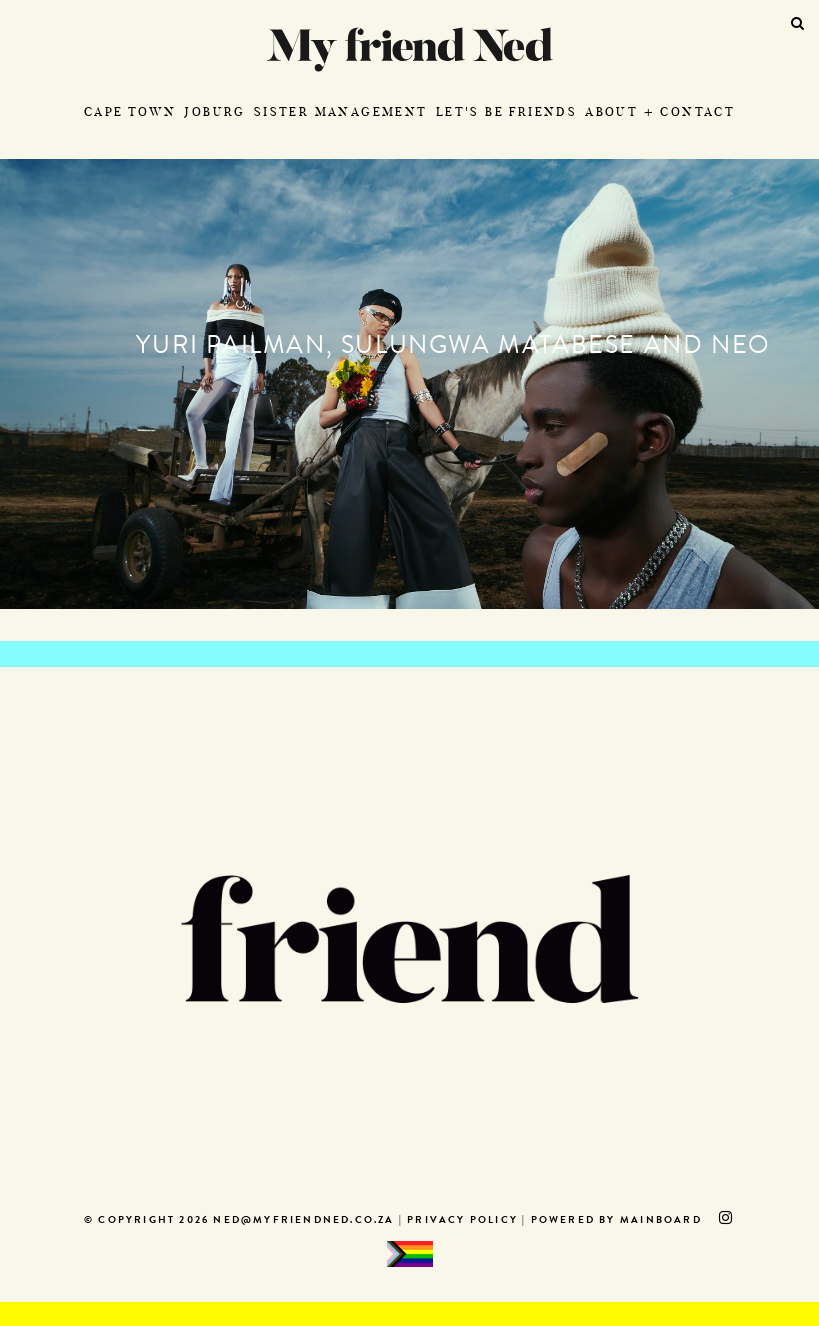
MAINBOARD (661, 1221)
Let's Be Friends (506, 111)
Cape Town (130, 111)
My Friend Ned (410, 49)
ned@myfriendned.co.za (303, 1221)
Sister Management (341, 111)
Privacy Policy (462, 1221)
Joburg (214, 111)
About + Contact (660, 111)
